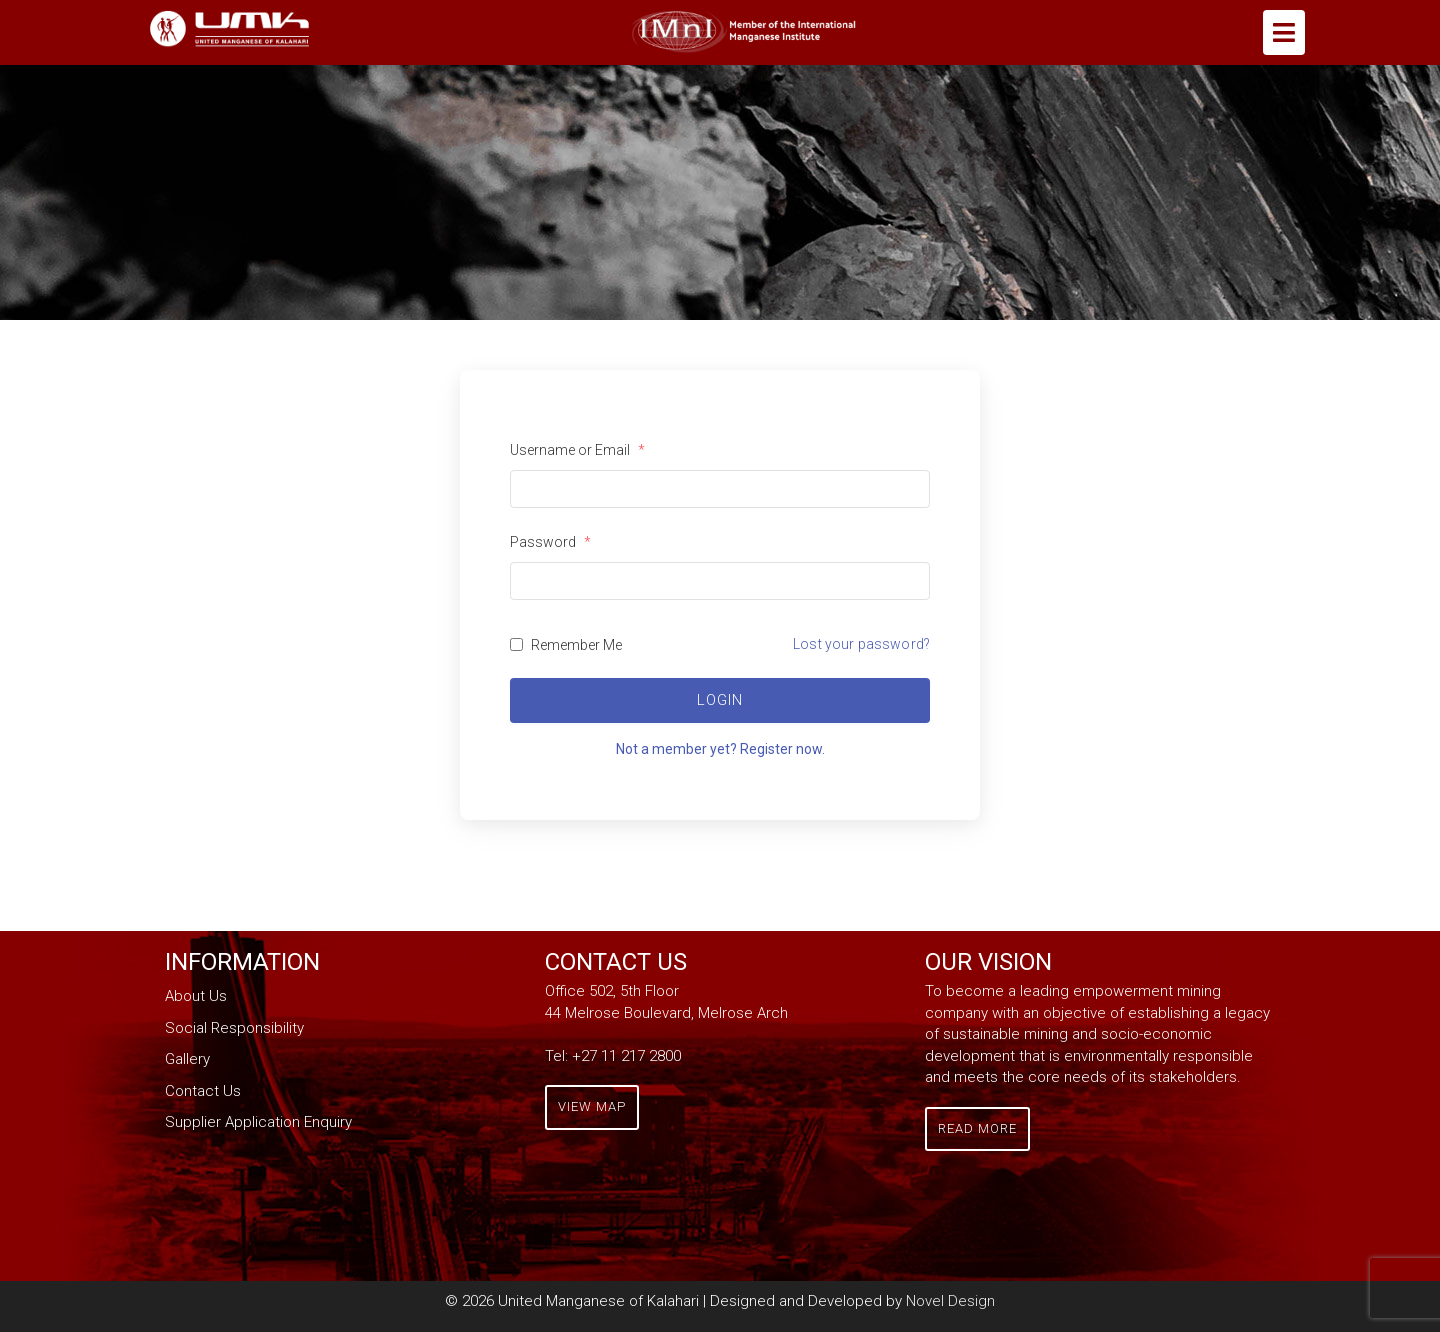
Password (550, 542)
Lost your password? (861, 644)
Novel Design (950, 1301)
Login (720, 700)
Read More (977, 1128)
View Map (592, 1106)
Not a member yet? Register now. (720, 749)
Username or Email (577, 450)
